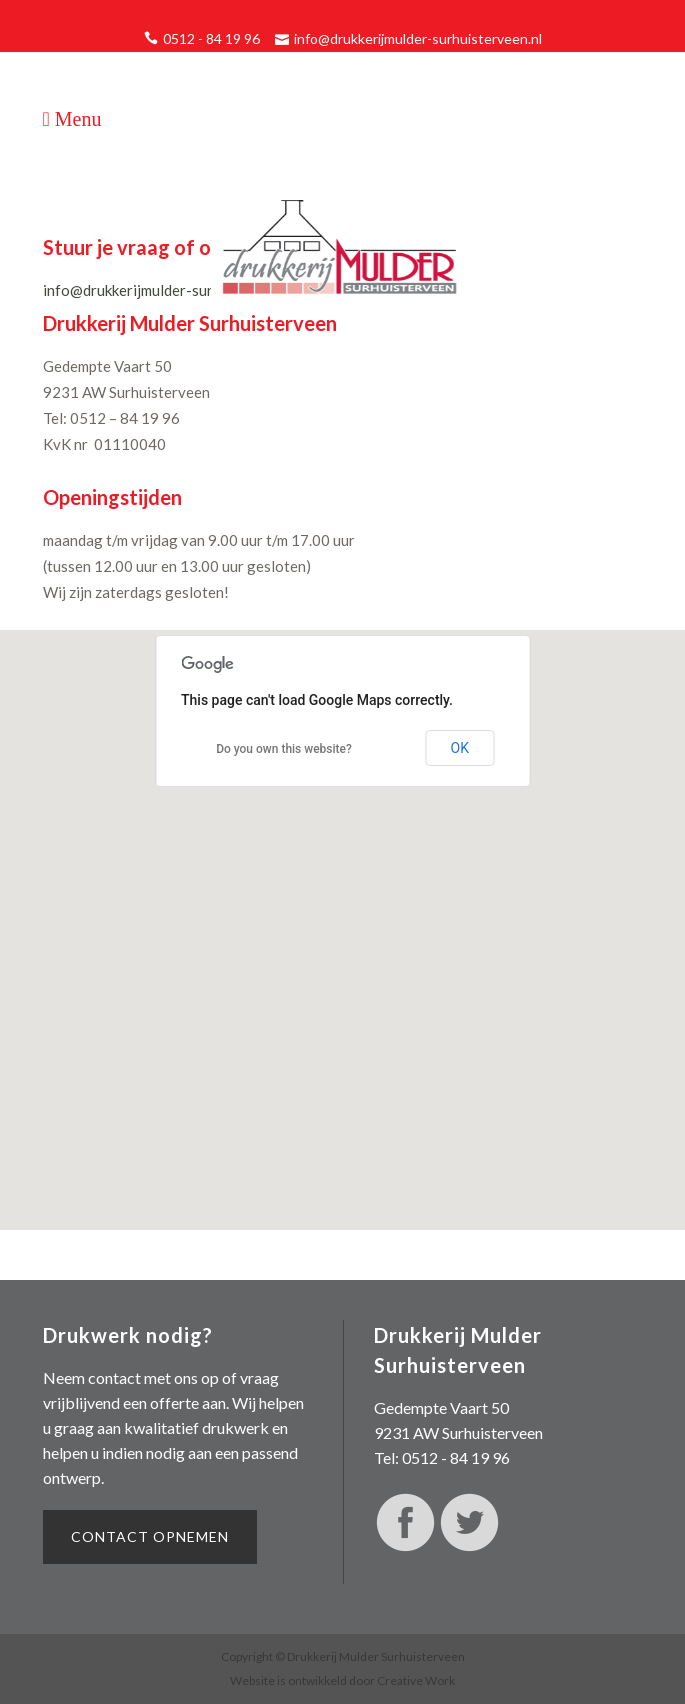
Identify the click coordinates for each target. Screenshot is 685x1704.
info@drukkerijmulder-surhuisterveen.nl (418, 38)
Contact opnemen (150, 1536)
